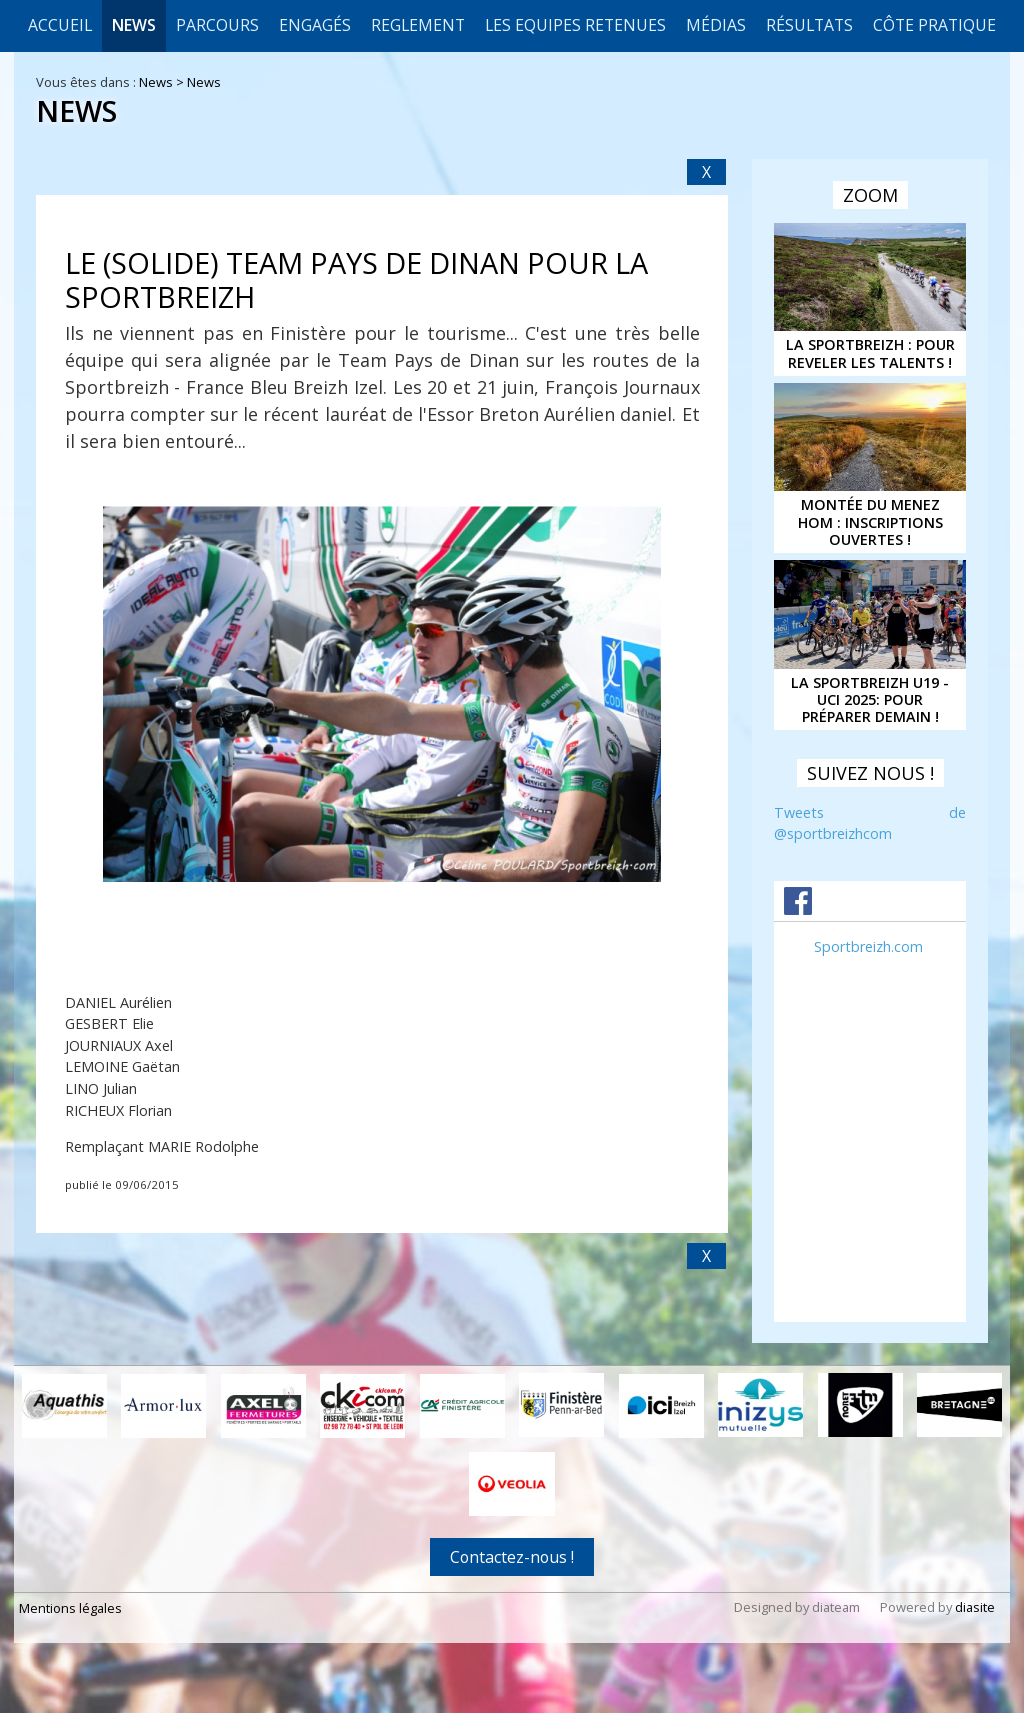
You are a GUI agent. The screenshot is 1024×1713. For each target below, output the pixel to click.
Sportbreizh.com (868, 946)
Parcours (217, 25)
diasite (975, 1607)
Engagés (315, 25)
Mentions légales (70, 1608)
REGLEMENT (418, 25)
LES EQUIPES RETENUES (575, 25)
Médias (716, 25)
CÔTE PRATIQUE (934, 25)
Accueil (60, 25)
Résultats (809, 25)
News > (163, 82)
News (134, 25)
